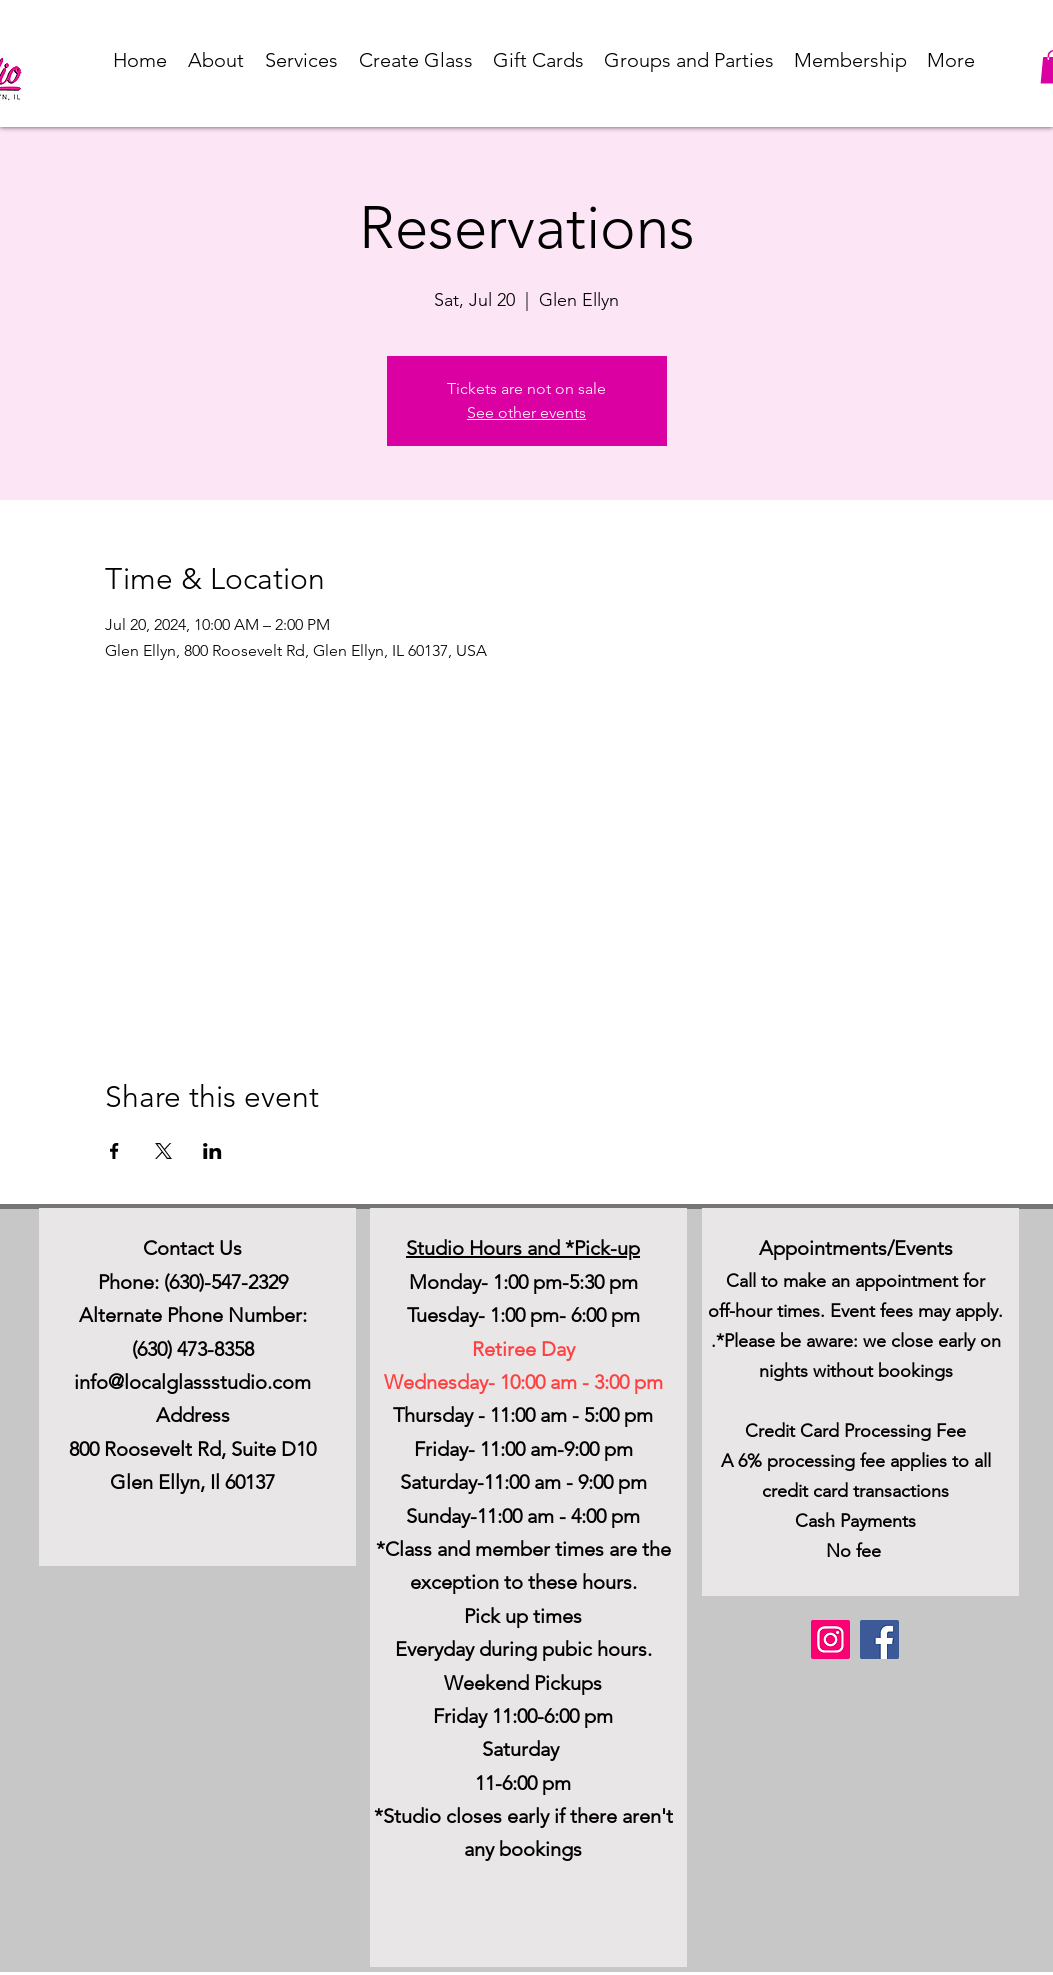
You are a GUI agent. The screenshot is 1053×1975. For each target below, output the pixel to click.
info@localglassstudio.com (192, 1382)
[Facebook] (879, 1639)
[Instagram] (830, 1639)
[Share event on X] (163, 1151)
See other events (526, 412)
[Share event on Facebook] (114, 1151)
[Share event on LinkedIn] (212, 1151)
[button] (216, 60)
